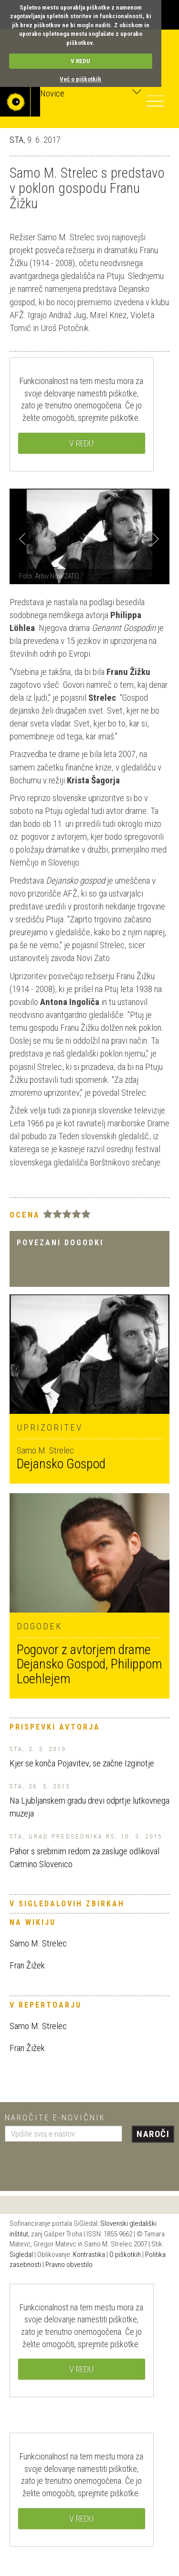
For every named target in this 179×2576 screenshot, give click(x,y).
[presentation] (77, 2162)
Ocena (25, 1214)
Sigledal (21, 2254)
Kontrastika (89, 2254)
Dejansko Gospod (61, 1464)
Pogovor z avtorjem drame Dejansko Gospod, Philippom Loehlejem (89, 1664)
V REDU (80, 60)
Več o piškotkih (80, 79)
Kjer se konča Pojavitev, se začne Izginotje (82, 1763)
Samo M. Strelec (38, 1943)
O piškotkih (125, 2254)
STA (16, 139)
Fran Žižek (27, 1965)
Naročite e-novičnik (55, 2117)
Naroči (153, 2133)
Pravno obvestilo (69, 2264)
